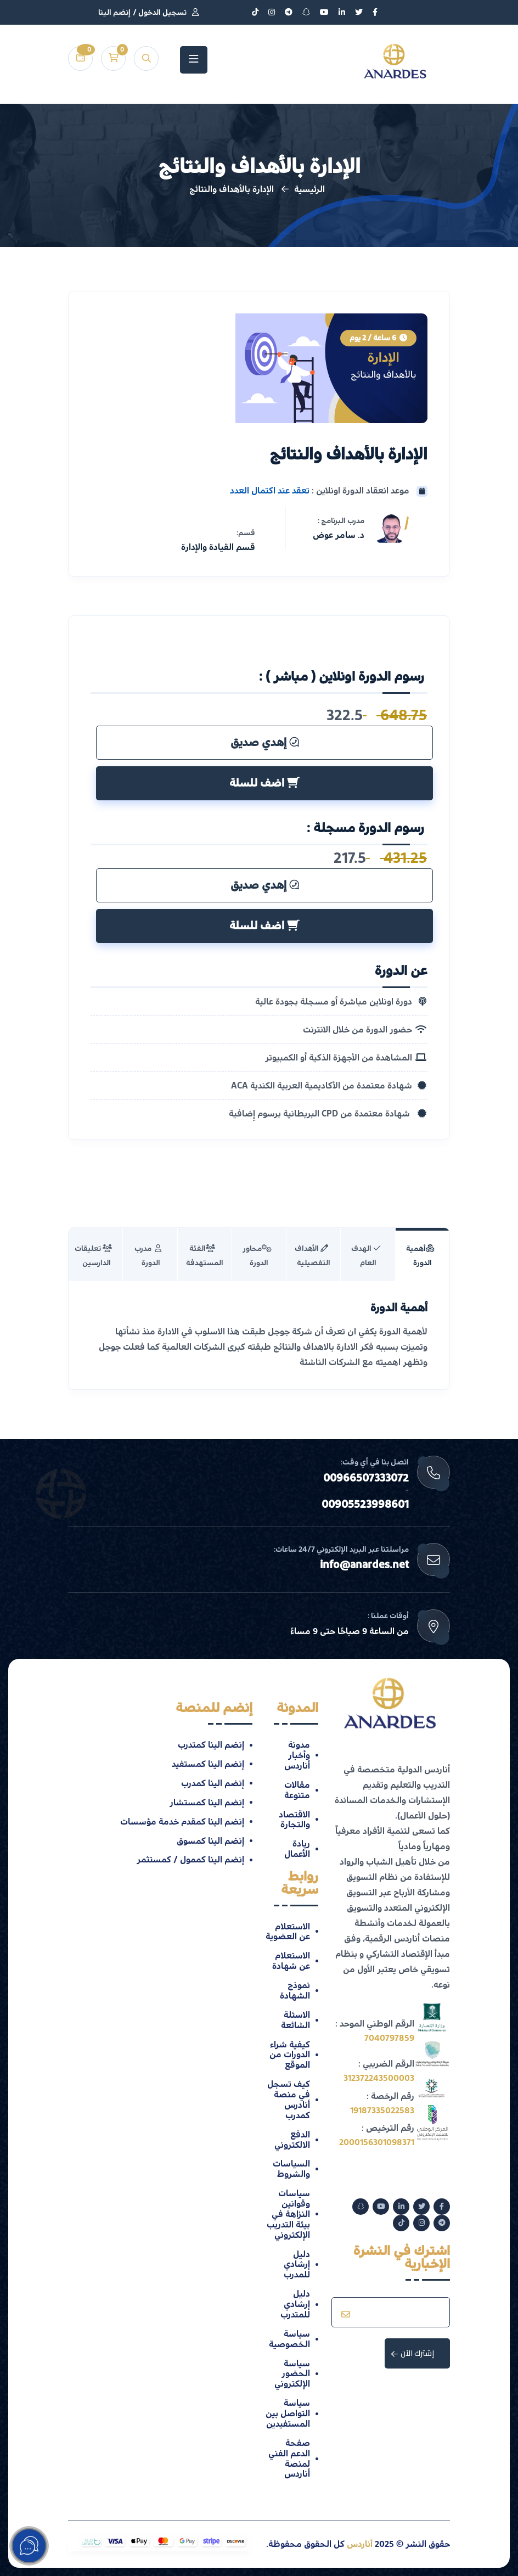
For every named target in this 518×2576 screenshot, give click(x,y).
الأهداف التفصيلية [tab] (312, 1255)
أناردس (360, 2544)
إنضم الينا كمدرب (212, 1783)
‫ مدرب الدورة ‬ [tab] (147, 1255)
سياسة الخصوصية (289, 2339)
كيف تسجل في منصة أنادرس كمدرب (288, 2100)
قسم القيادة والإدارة (218, 547)
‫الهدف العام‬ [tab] (366, 1255)
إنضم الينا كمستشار (207, 1802)
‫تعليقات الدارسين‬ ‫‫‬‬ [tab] (93, 1255)
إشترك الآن (412, 2353)
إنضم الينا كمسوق (210, 1841)
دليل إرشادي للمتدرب (295, 2304)
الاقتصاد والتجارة (294, 1819)
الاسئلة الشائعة (295, 2020)
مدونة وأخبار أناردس (297, 1755)
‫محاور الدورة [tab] (257, 1255)
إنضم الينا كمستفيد (208, 1764)
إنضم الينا (114, 12)
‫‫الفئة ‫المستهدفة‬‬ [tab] (204, 1255)
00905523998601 (365, 1504)
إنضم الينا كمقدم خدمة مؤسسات (182, 1821)
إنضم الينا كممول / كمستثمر (190, 1859)
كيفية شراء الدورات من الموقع (289, 2055)
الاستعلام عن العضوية (288, 1931)
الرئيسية (309, 189)
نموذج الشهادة (295, 1990)
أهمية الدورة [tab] (420, 1255)
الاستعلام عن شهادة (291, 1961)
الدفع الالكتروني (292, 2140)
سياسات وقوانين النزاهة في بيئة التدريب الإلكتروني (288, 2214)
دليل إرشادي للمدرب (297, 2265)
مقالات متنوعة (297, 1790)
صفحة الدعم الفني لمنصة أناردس (289, 2459)
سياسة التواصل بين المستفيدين (288, 2413)
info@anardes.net (364, 1564)
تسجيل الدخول (162, 12)
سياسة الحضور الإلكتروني (292, 2374)
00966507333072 (366, 1478)
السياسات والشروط (291, 2169)
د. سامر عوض (338, 535)
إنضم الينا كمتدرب (211, 1745)
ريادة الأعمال (297, 1849)
